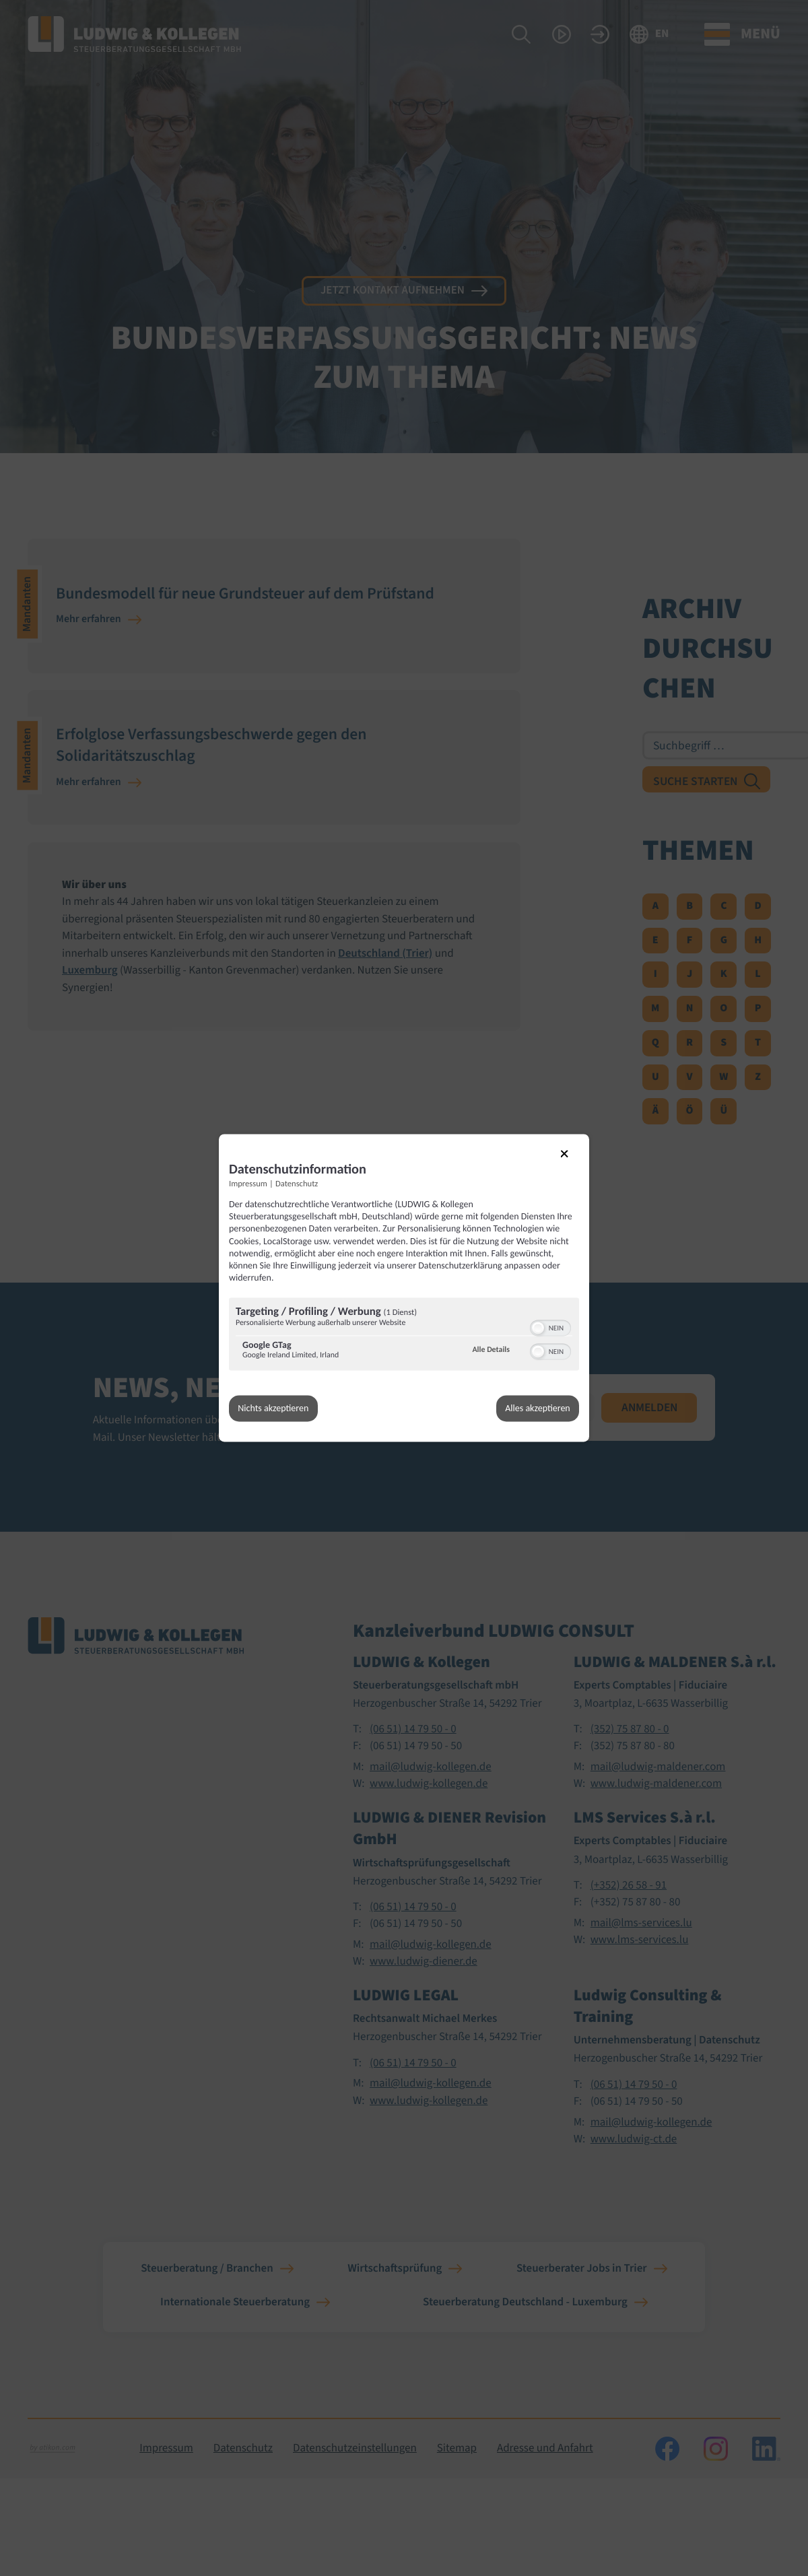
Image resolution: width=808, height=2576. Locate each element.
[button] (538, 1327)
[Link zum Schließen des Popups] (573, 1161)
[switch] (550, 1326)
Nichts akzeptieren (274, 1408)
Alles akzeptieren (536, 1408)
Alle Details (491, 1348)
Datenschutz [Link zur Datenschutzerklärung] (296, 1183)
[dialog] (404, 1288)
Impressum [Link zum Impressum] (248, 1183)
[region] (404, 1335)
